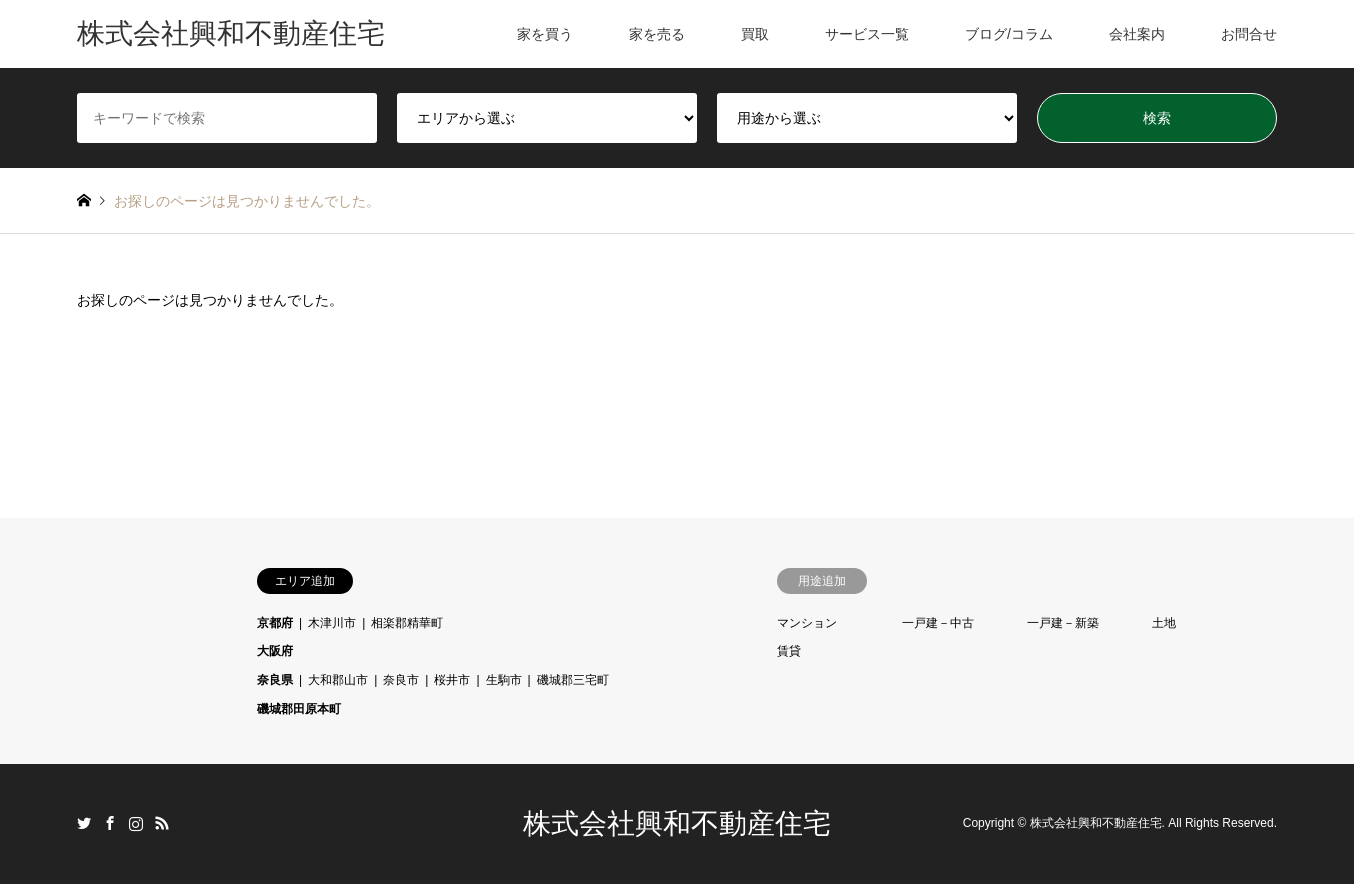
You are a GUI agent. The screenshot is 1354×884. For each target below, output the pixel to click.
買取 (755, 34)
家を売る (657, 34)
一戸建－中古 (938, 623)
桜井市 (452, 680)
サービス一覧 (867, 34)
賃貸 (789, 651)
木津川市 (332, 623)
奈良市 (401, 680)
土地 (1164, 623)
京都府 (275, 623)
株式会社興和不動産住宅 (677, 823)
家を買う (545, 34)
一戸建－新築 (1063, 623)
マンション (807, 623)
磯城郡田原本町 (299, 709)
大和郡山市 (338, 680)
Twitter (84, 823)
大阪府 (275, 651)
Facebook (110, 823)
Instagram (136, 823)
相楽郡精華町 (407, 623)
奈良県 (275, 680)
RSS (162, 823)
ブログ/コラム (1009, 34)
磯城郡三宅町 (573, 680)
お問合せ (1249, 34)
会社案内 (1137, 34)
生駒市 (504, 680)
